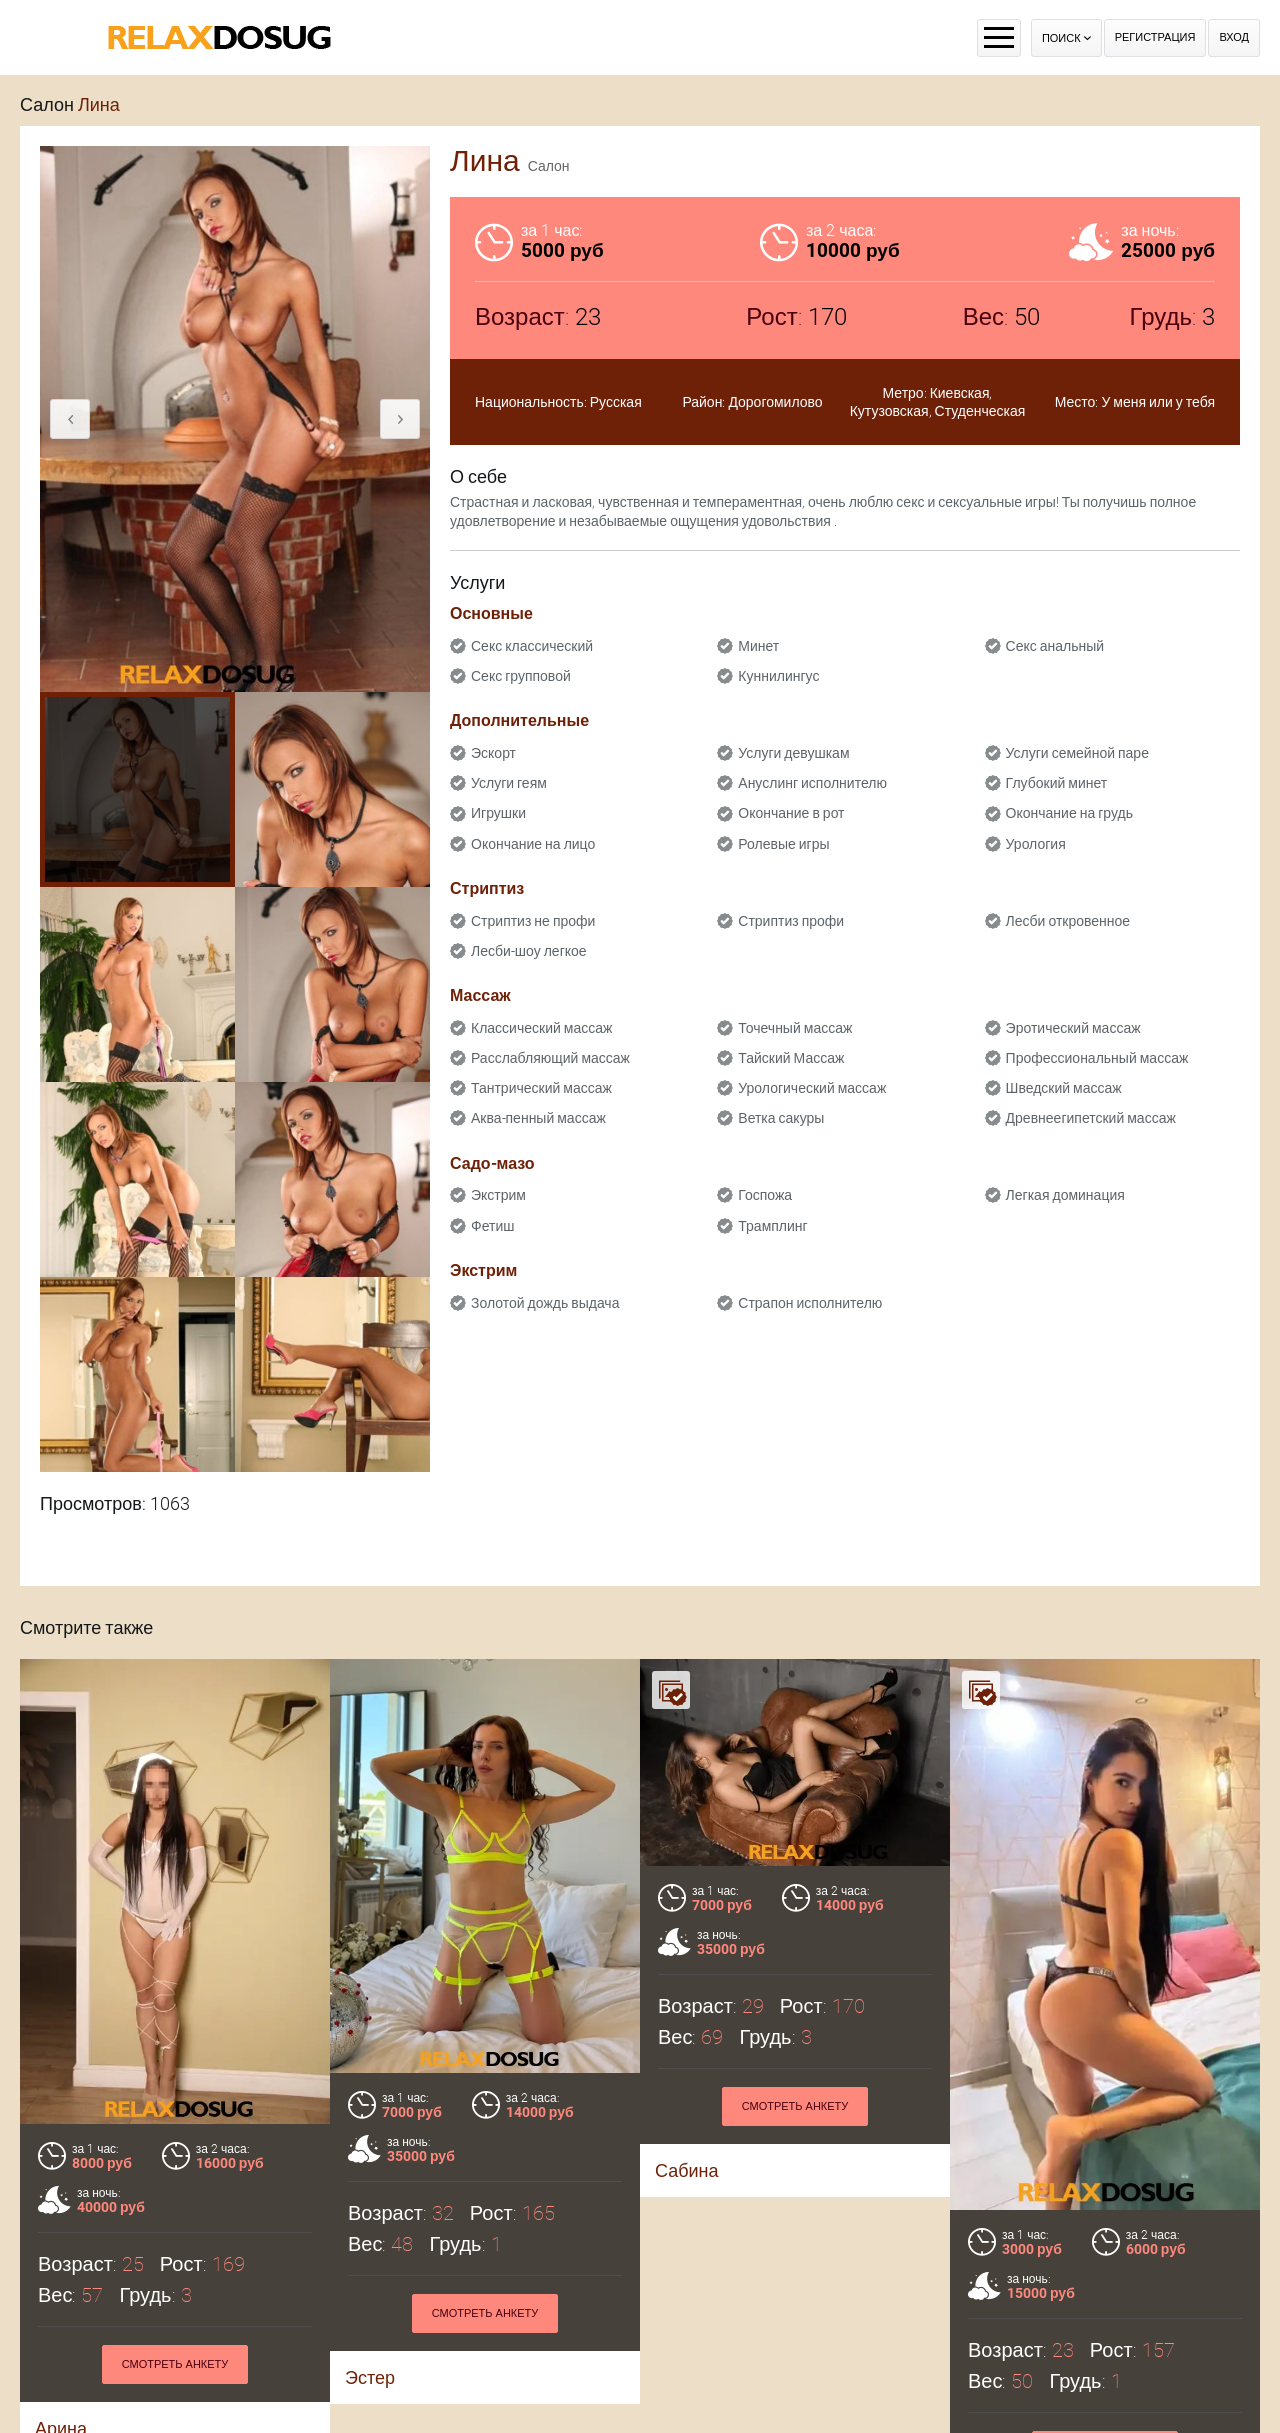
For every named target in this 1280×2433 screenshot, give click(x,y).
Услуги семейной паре (1077, 753)
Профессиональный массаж (1097, 1058)
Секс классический (532, 646)
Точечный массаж (795, 1028)
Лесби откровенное (1068, 921)
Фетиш (492, 1226)
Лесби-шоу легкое (529, 951)
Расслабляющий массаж (550, 1058)
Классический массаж (541, 1028)
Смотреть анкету (175, 2364)
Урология (1036, 844)
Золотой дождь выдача (545, 1303)
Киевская (960, 393)
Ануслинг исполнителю (812, 783)
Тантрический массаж (541, 1088)
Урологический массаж (812, 1088)
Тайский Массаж (791, 1058)
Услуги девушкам (793, 753)
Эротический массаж (1073, 1028)
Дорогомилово (775, 402)
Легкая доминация (1065, 1195)
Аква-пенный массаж (538, 1118)
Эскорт (493, 753)
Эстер (370, 2377)
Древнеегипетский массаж (1091, 1118)
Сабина (687, 2170)
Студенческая (980, 411)
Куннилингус (778, 676)
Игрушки (498, 813)
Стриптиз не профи (533, 921)
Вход (1234, 37)
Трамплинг (772, 1226)
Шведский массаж (1064, 1088)
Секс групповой (521, 676)
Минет (758, 646)
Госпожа (765, 1195)
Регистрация (1155, 37)
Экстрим (498, 1195)
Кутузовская (889, 411)
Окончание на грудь (1069, 813)
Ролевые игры (783, 844)
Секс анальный (1055, 646)
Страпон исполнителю (810, 1303)
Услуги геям (509, 783)
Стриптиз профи (791, 921)
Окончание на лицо (533, 844)
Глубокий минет (1057, 783)
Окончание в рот (791, 813)
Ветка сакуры (781, 1118)
